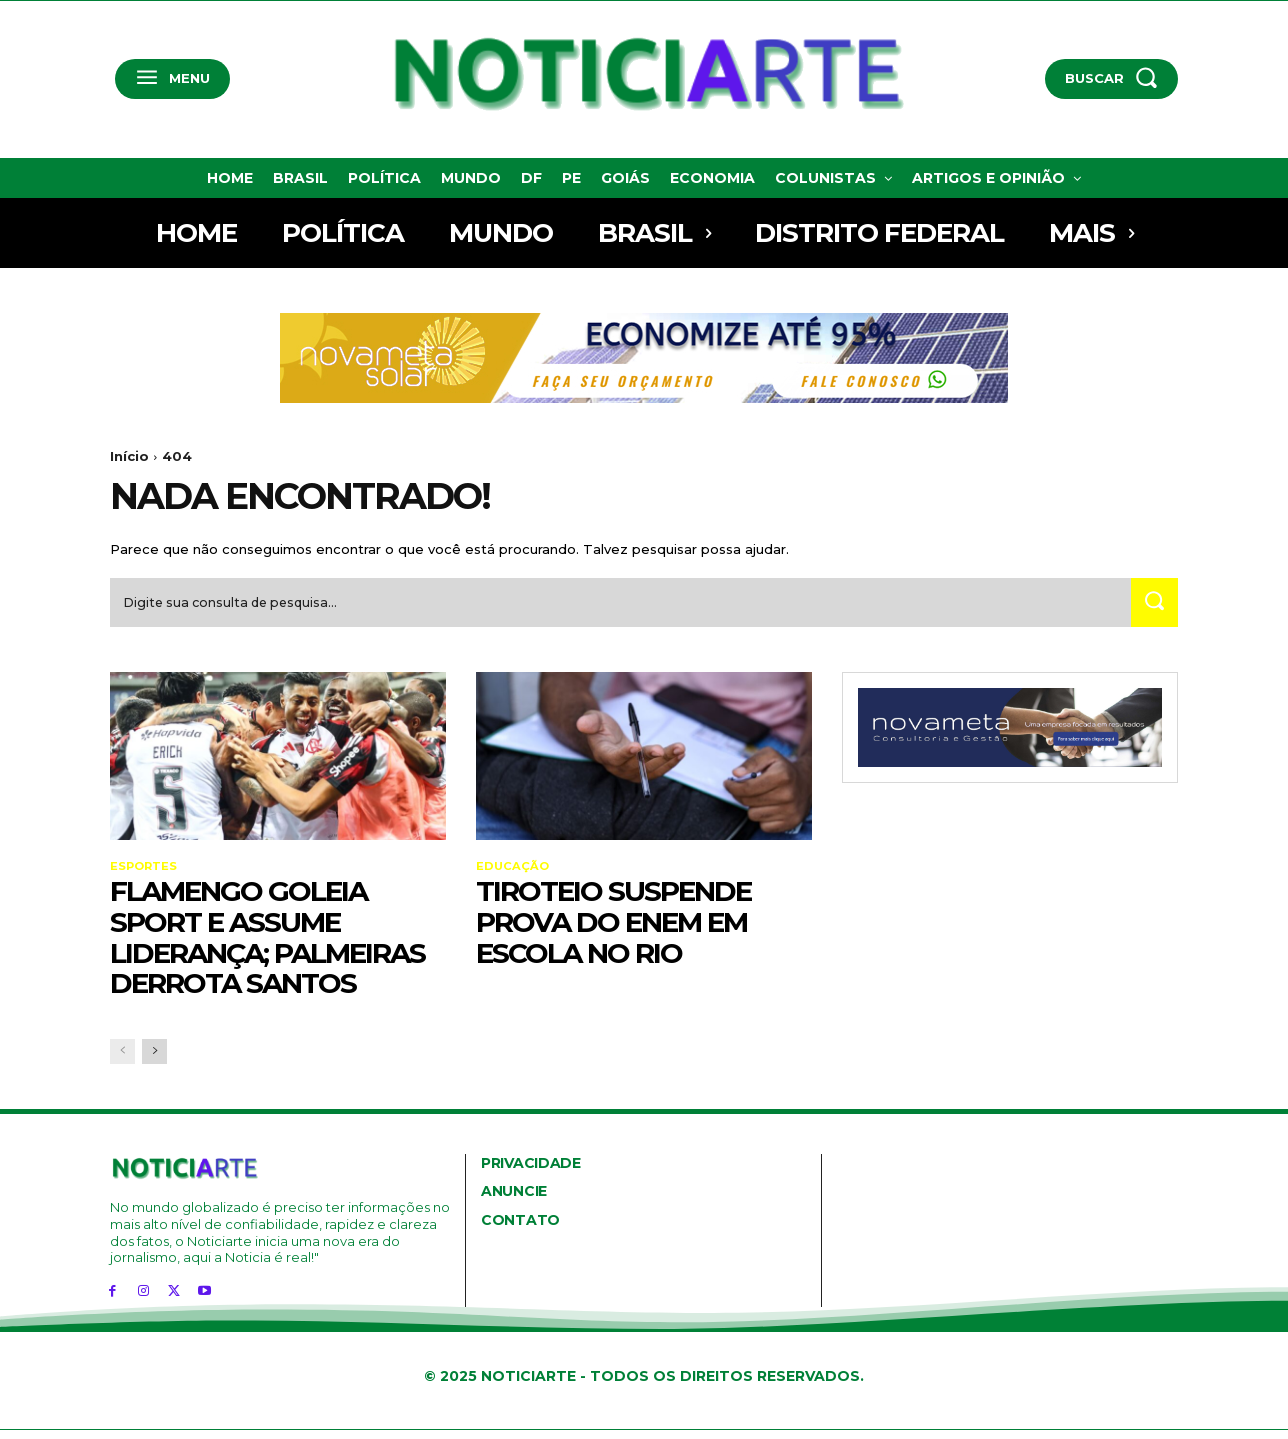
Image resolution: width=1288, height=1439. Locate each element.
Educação (513, 874)
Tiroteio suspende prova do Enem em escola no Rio (613, 930)
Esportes (145, 874)
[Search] (1151, 609)
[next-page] (154, 1060)
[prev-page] (122, 1060)
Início (129, 456)
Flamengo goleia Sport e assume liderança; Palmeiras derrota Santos (267, 945)
